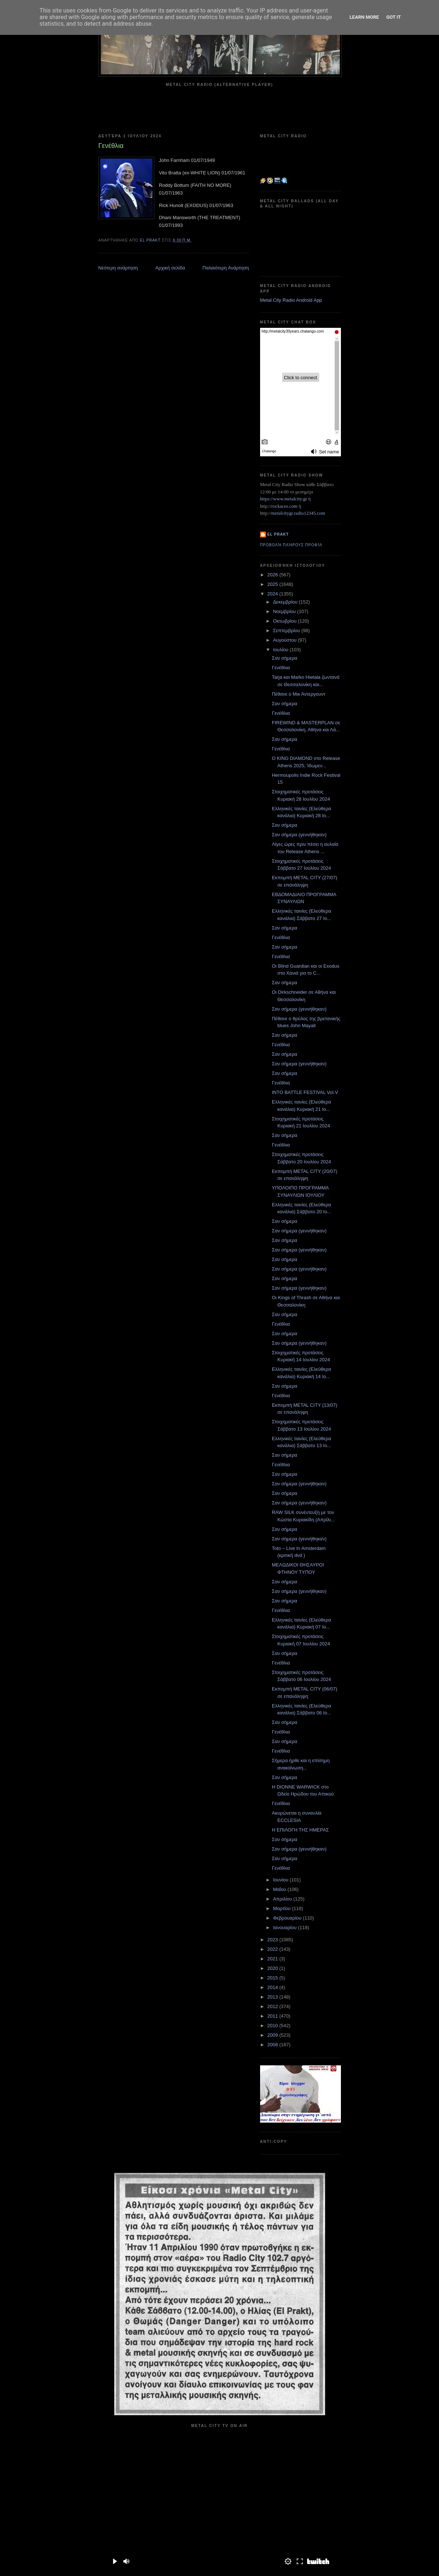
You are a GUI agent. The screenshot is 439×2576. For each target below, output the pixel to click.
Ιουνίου (281, 1880)
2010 (273, 2025)
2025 (273, 584)
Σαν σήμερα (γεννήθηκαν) (299, 834)
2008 (273, 2044)
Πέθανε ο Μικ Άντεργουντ (298, 694)
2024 (273, 594)
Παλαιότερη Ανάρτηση (225, 268)
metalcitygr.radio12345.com (298, 513)
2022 (273, 1949)
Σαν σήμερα (284, 658)
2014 (273, 1987)
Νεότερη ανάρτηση (118, 268)
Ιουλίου (281, 649)
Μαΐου (280, 1889)
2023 (273, 1939)
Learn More (364, 17)
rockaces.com (284, 506)
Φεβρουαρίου (288, 1918)
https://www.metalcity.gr (283, 498)
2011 (273, 2016)
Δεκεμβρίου (286, 602)
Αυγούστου (285, 640)
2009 (273, 2035)
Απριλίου (283, 1899)
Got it (393, 17)
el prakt (278, 534)
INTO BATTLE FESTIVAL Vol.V (305, 1092)
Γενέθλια (281, 667)
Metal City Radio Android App (291, 300)
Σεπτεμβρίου (287, 630)
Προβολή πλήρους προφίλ (291, 545)
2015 (273, 1978)
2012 (273, 2006)
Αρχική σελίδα (170, 268)
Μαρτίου (282, 1908)
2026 (273, 574)
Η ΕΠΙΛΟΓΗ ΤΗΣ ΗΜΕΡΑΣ (300, 1830)
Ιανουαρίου (285, 1927)
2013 (273, 1997)
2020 (273, 1968)
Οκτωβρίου (285, 621)
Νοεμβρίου (285, 611)
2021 (273, 1958)
